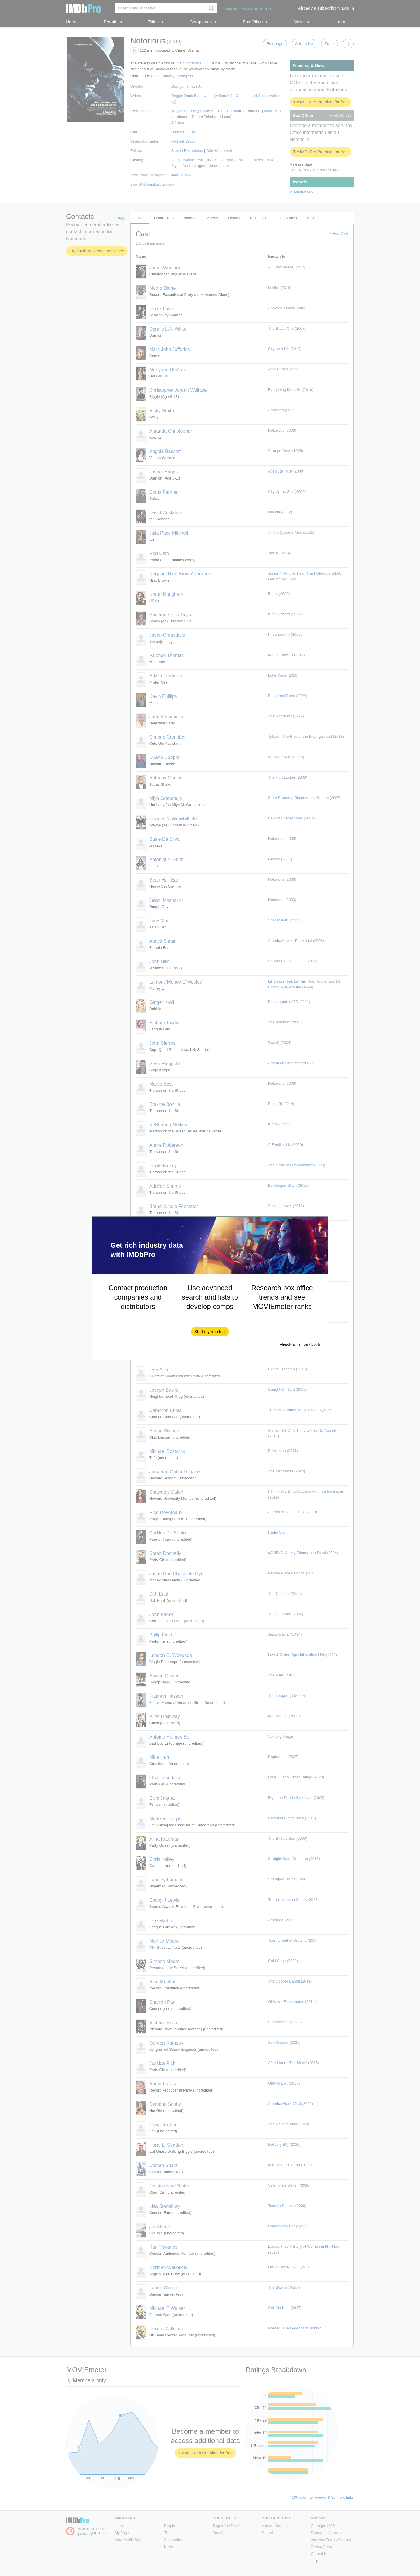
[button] (210, 1331)
